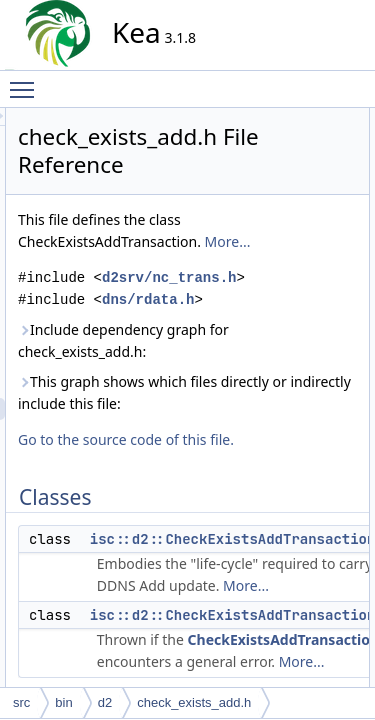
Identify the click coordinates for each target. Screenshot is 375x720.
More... (221, 285)
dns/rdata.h (252, 387)
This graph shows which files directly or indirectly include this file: (267, 524)
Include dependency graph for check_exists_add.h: (270, 439)
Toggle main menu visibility (27, 81)
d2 (105, 702)
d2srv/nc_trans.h (273, 343)
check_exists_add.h (194, 702)
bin (63, 702)
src (21, 702)
